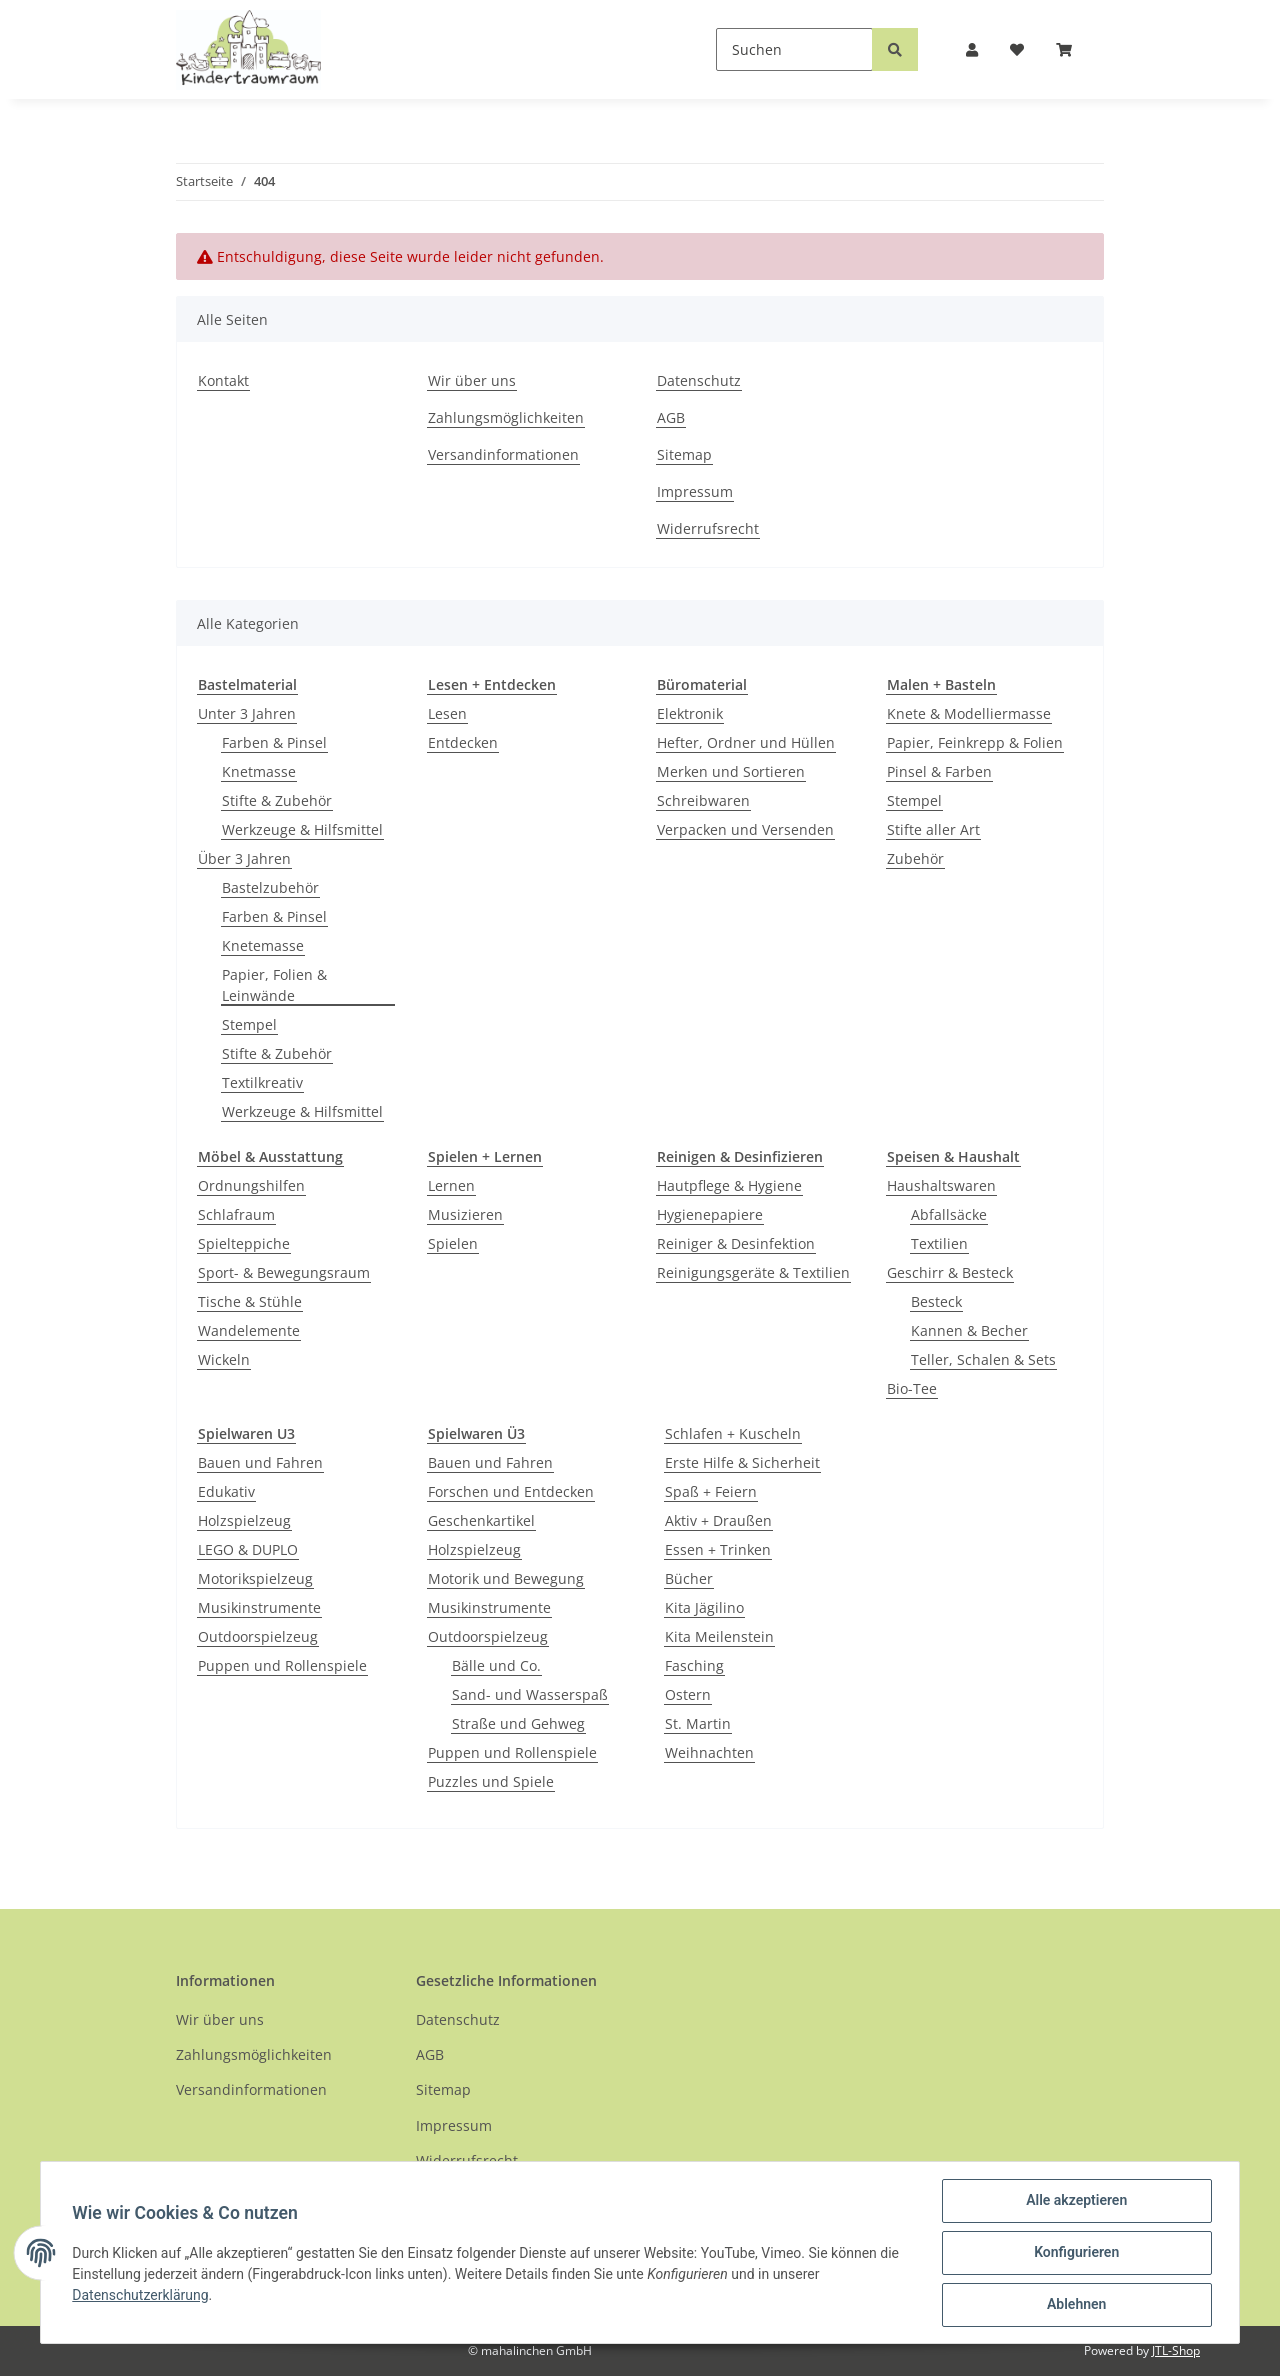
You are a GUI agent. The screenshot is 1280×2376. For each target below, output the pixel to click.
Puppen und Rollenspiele (282, 1665)
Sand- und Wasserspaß (530, 1694)
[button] (972, 49)
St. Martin (698, 1723)
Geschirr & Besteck (950, 1272)
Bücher (689, 1578)
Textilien (939, 1243)
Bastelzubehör (270, 887)
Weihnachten (709, 1752)
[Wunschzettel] (1017, 49)
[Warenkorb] (1072, 49)
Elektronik (690, 713)
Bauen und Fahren (260, 1462)
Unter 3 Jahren (247, 713)
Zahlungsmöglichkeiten (506, 417)
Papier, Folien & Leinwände (274, 985)
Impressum (695, 491)
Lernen (451, 1185)
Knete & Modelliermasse (969, 713)
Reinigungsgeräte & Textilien (753, 1272)
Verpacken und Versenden (745, 829)
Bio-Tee (912, 1388)
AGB (671, 417)
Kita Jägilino (704, 1607)
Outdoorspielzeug (258, 1636)
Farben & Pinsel (274, 742)
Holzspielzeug (244, 1520)
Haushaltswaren (941, 1185)
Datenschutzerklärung (141, 2295)
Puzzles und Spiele (491, 1781)
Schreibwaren (703, 800)
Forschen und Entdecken (511, 1491)
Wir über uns (472, 380)
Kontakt (223, 380)
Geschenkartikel (481, 1520)
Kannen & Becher (969, 1330)
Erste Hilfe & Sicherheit (742, 1462)
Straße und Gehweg (518, 1723)
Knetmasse (259, 771)
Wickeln (224, 1359)
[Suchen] (794, 49)
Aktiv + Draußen (718, 1520)
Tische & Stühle (250, 1301)
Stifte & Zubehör (277, 800)
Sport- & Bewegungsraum (284, 1272)
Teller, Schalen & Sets (983, 1359)
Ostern (688, 1694)
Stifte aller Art (933, 829)
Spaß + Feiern (711, 1491)
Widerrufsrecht (708, 528)
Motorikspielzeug (255, 1578)
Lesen (447, 713)
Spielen (453, 1243)
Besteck (936, 1301)
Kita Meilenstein (719, 1636)
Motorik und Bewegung (506, 1578)
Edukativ (226, 1491)
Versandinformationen (503, 454)
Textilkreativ (262, 1082)
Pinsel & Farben (939, 771)
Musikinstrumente (259, 1607)
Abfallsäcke (949, 1214)
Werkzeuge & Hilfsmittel (302, 829)
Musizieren (465, 1214)
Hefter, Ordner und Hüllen (746, 742)
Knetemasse (263, 945)
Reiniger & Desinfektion (736, 1243)
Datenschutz (699, 380)
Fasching (694, 1665)
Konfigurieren (1075, 2253)
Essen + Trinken (718, 1549)
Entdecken (463, 742)
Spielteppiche (244, 1243)
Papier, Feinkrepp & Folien (975, 742)
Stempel (249, 1024)
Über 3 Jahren (244, 858)
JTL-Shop (1176, 2350)
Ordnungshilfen (251, 1185)
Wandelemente (249, 1330)
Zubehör (915, 858)
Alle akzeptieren (1075, 2201)
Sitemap (684, 454)
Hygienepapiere (710, 1214)
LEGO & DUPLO (248, 1549)
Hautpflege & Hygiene (729, 1185)
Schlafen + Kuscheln (733, 1433)
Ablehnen (1075, 2305)
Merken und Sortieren (731, 771)
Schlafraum (236, 1214)
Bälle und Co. (496, 1665)
